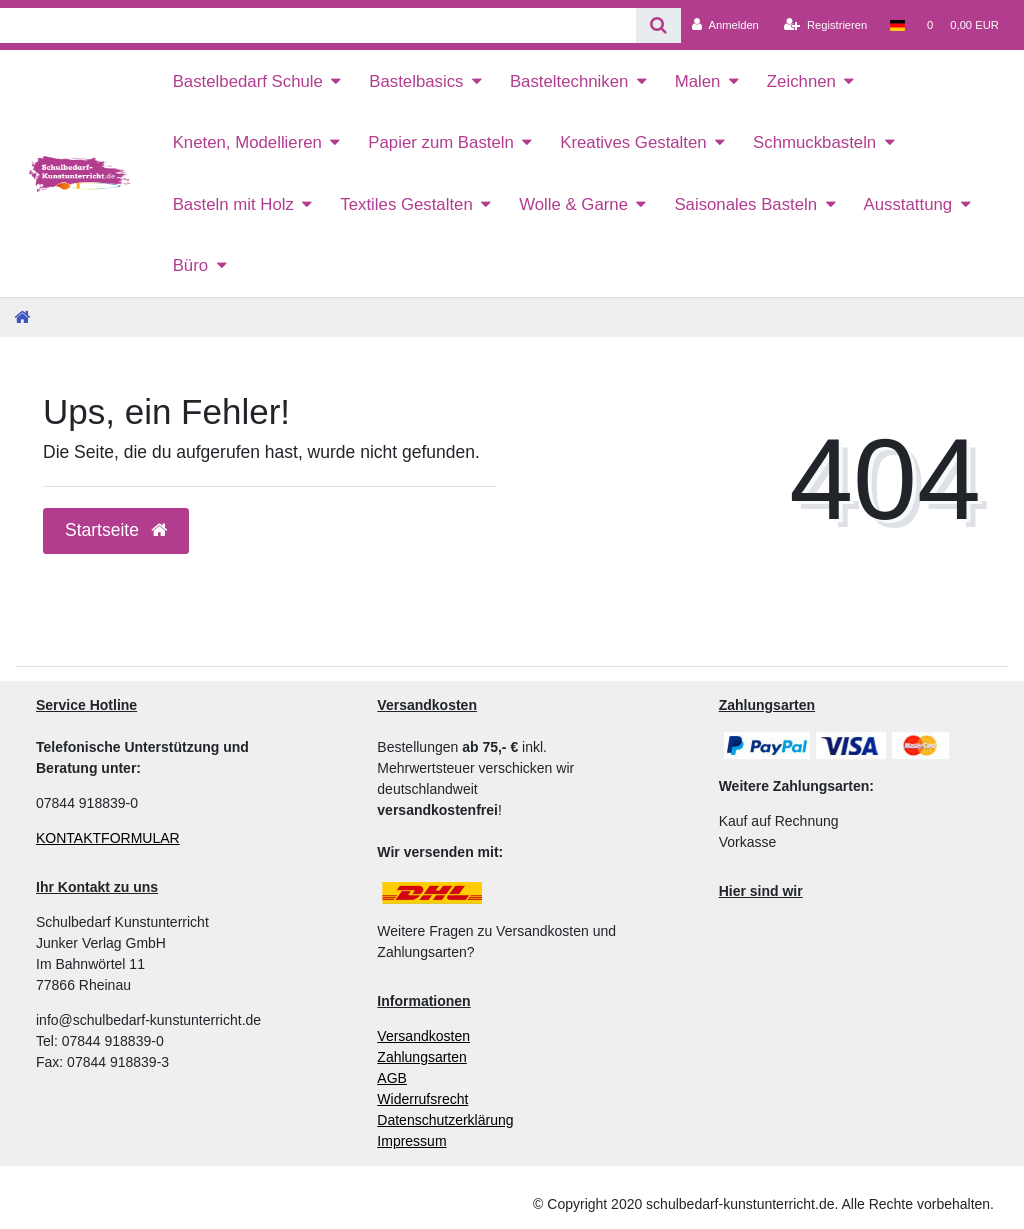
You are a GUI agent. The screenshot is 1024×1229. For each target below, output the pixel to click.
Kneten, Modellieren (247, 142)
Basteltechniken (569, 81)
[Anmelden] (725, 25)
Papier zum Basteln (441, 142)
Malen (698, 81)
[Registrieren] (825, 25)
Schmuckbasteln (814, 142)
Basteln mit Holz (233, 204)
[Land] (896, 25)
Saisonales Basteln (745, 204)
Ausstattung (908, 204)
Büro (190, 265)
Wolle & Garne (573, 204)
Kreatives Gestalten (633, 142)
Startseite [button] (116, 530)
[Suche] (658, 25)
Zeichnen (801, 81)
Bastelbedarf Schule (248, 81)
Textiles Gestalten (406, 204)
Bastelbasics (416, 81)
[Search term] (318, 25)
